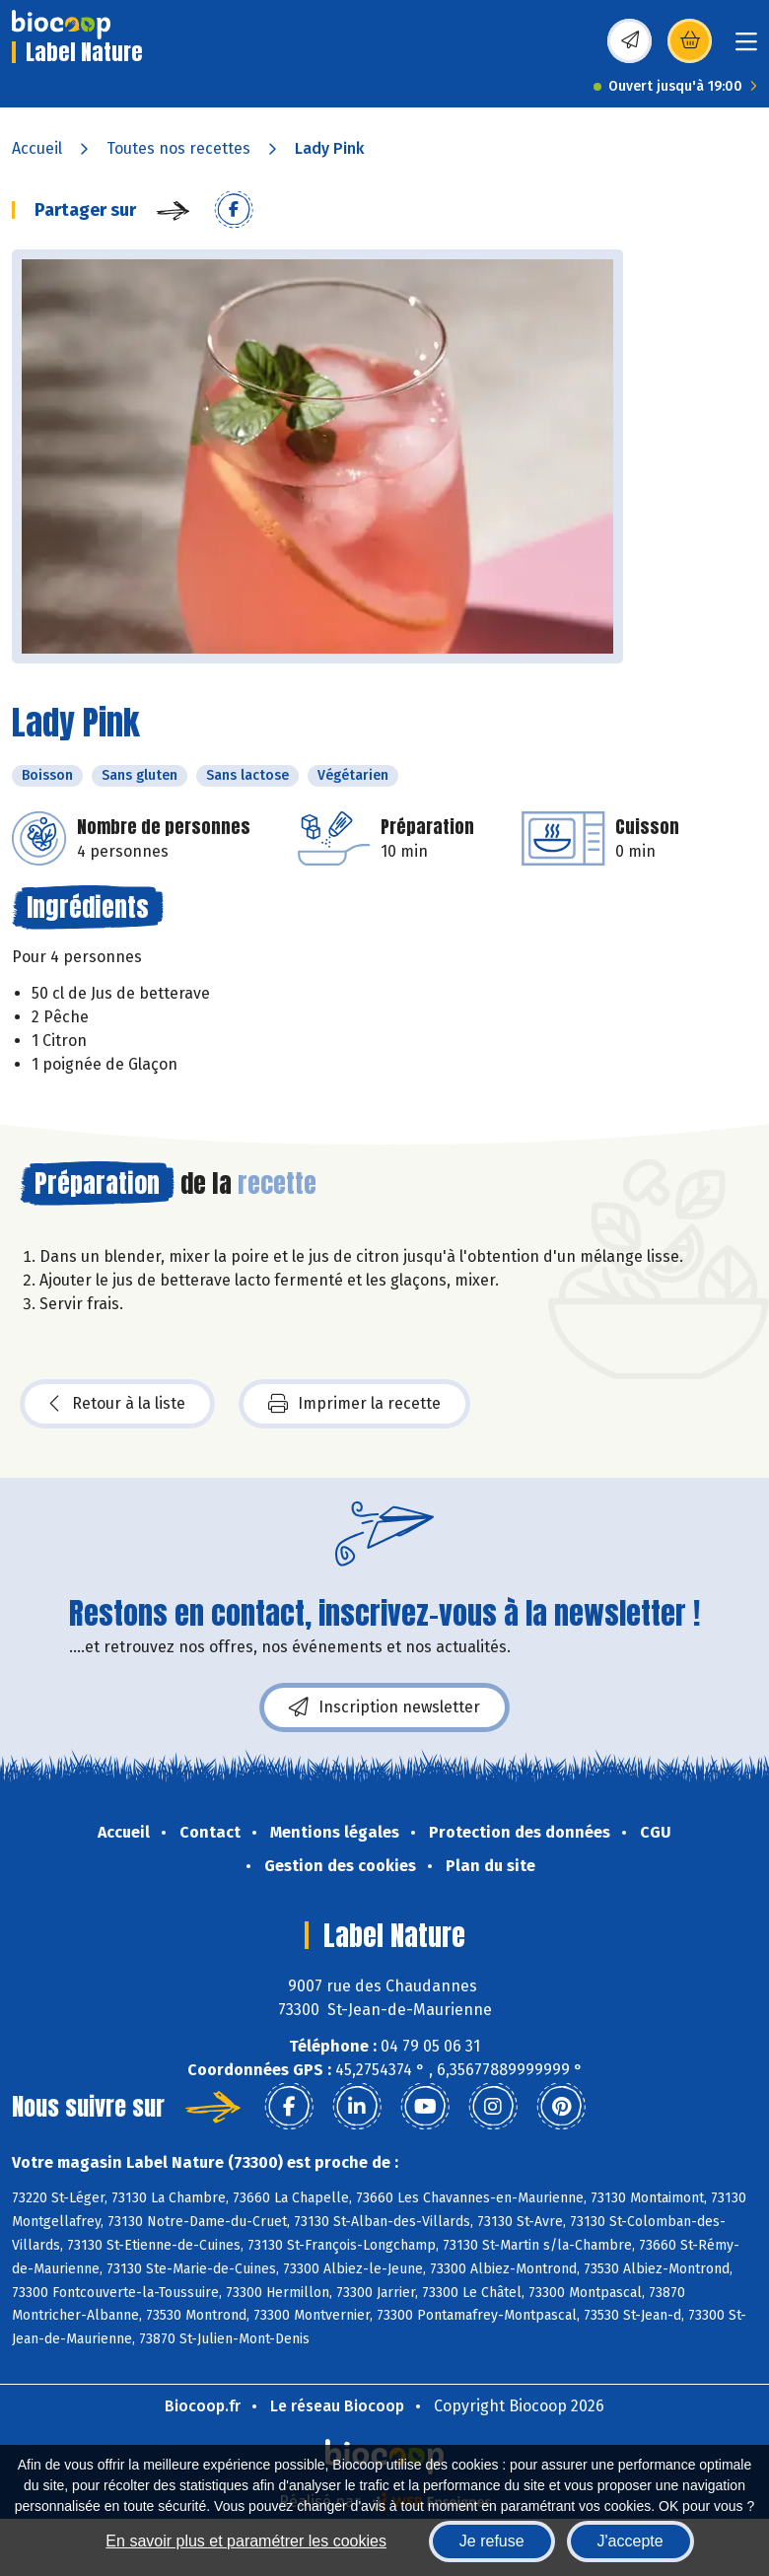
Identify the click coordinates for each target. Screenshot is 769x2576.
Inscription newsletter (384, 1707)
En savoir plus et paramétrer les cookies (245, 2541)
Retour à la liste (117, 1404)
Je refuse (491, 2541)
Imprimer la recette (354, 1404)
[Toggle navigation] (746, 47)
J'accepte (630, 2541)
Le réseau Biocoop (337, 2406)
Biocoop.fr (203, 2406)
